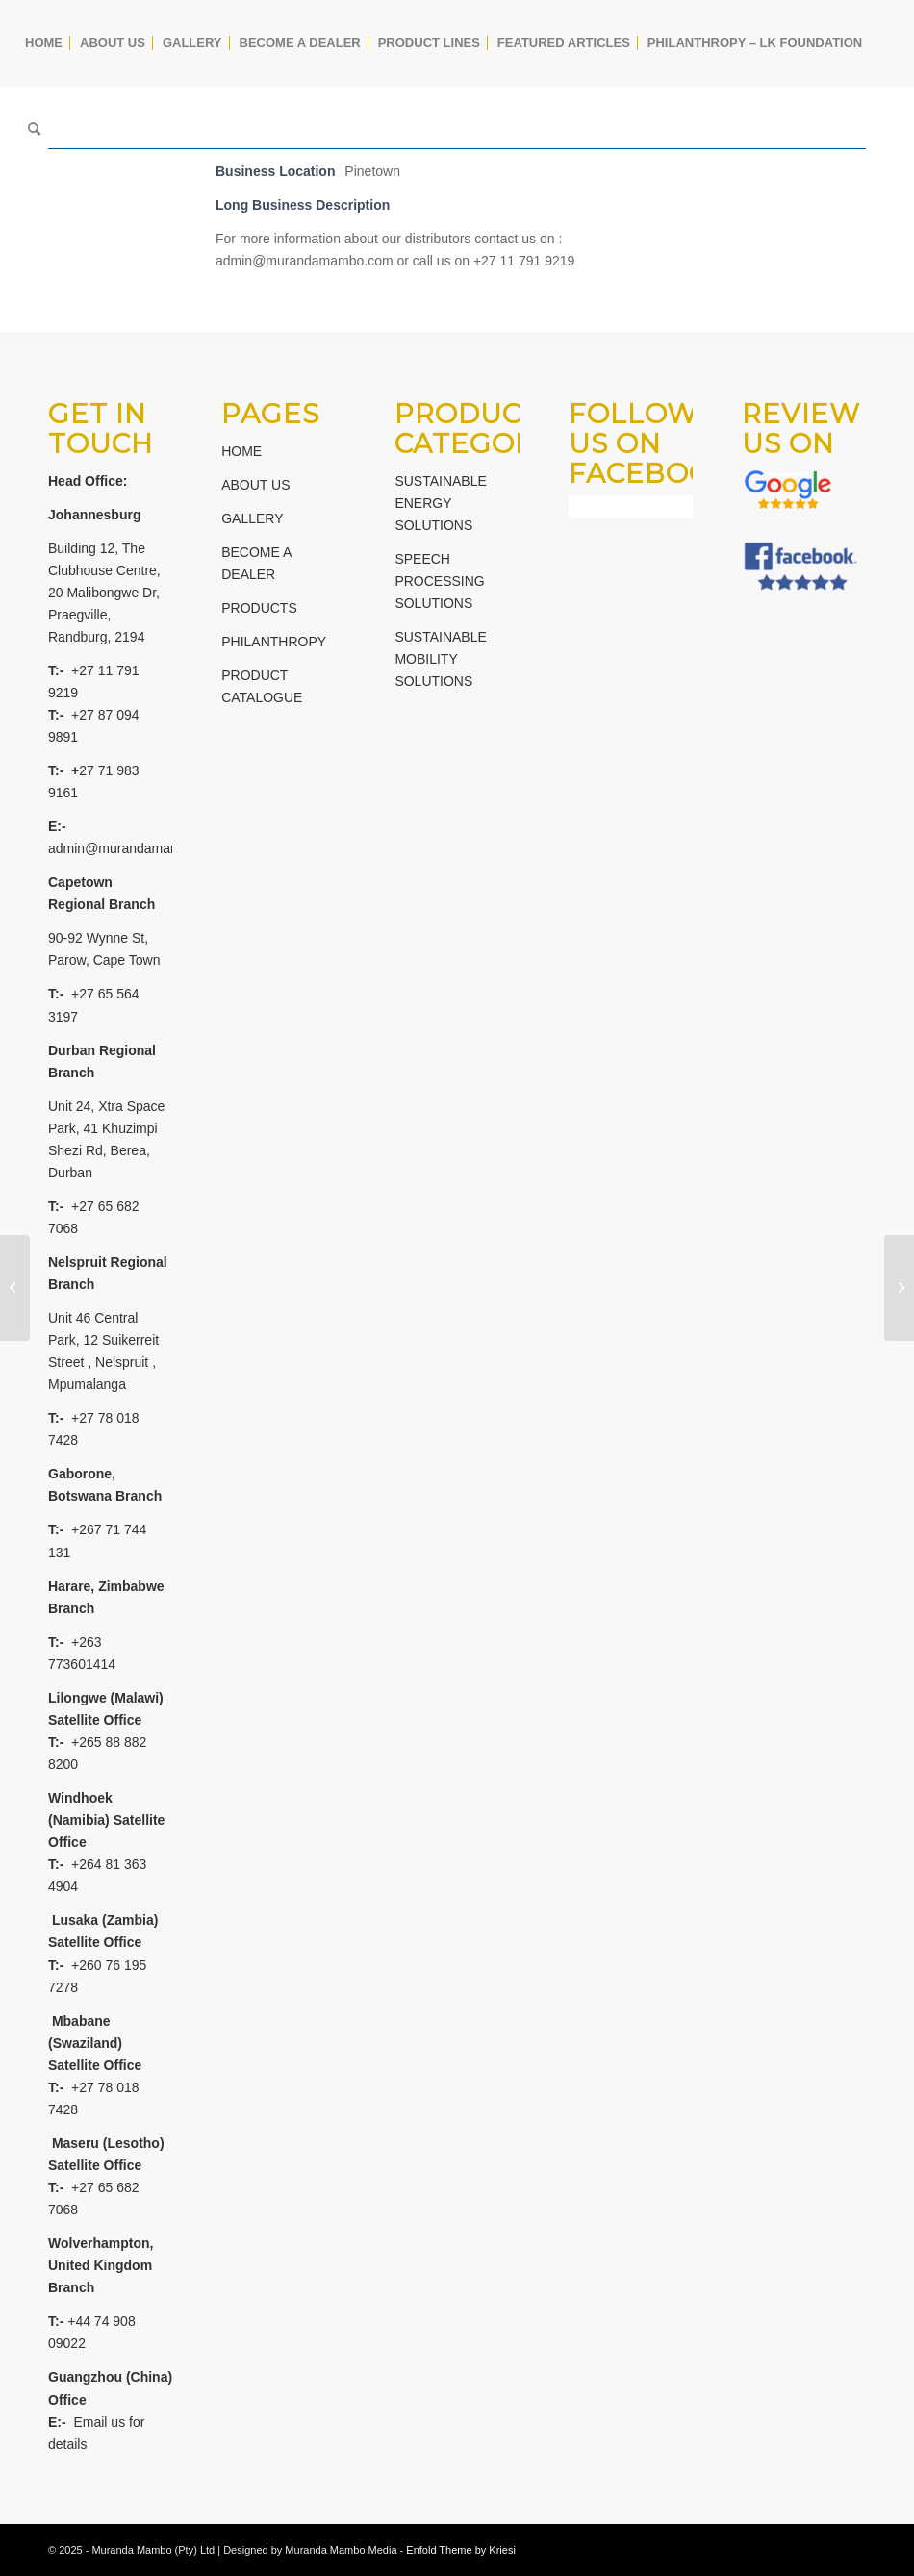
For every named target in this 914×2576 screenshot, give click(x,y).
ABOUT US (255, 484)
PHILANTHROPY (273, 641)
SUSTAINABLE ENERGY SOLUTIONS (440, 503)
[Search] (34, 130)
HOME (241, 451)
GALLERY (252, 518)
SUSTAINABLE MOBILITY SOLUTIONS (440, 659)
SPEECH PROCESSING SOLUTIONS (439, 581)
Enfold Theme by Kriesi (461, 2550)
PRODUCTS (259, 608)
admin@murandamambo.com (137, 848)
